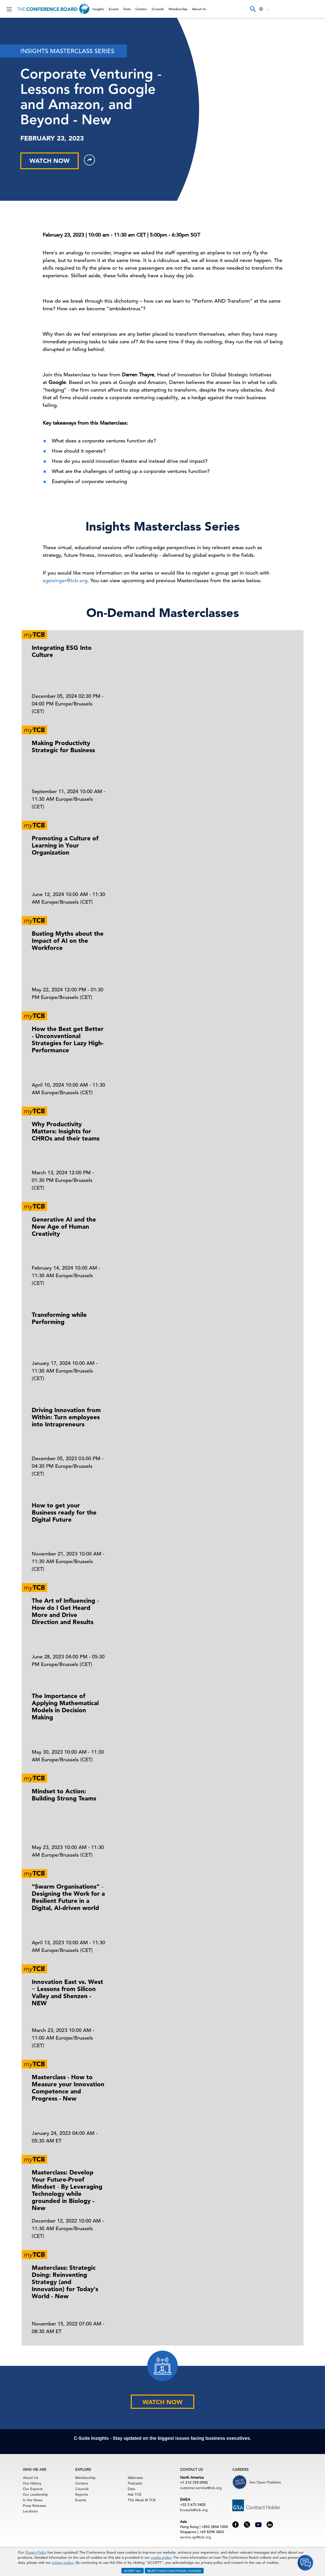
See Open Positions (265, 2482)
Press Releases (34, 2505)
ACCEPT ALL (132, 2571)
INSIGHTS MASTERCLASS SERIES (67, 51)
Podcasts (135, 2483)
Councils (158, 9)
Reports (81, 2494)
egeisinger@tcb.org (65, 580)
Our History (32, 2483)
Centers (141, 9)
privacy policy (63, 2562)
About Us (199, 9)
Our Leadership (35, 2494)
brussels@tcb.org (194, 2510)
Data (127, 9)
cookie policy (161, 2557)
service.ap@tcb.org (195, 2537)
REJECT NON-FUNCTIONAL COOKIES (174, 2571)
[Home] (53, 9)
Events (114, 9)
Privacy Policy (35, 2552)
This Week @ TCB (142, 2500)
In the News (32, 2500)
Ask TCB (134, 2494)
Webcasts (135, 2477)
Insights (98, 9)
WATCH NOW (49, 160)
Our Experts (33, 2489)
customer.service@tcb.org (201, 2488)
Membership (178, 9)
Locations (30, 2511)
